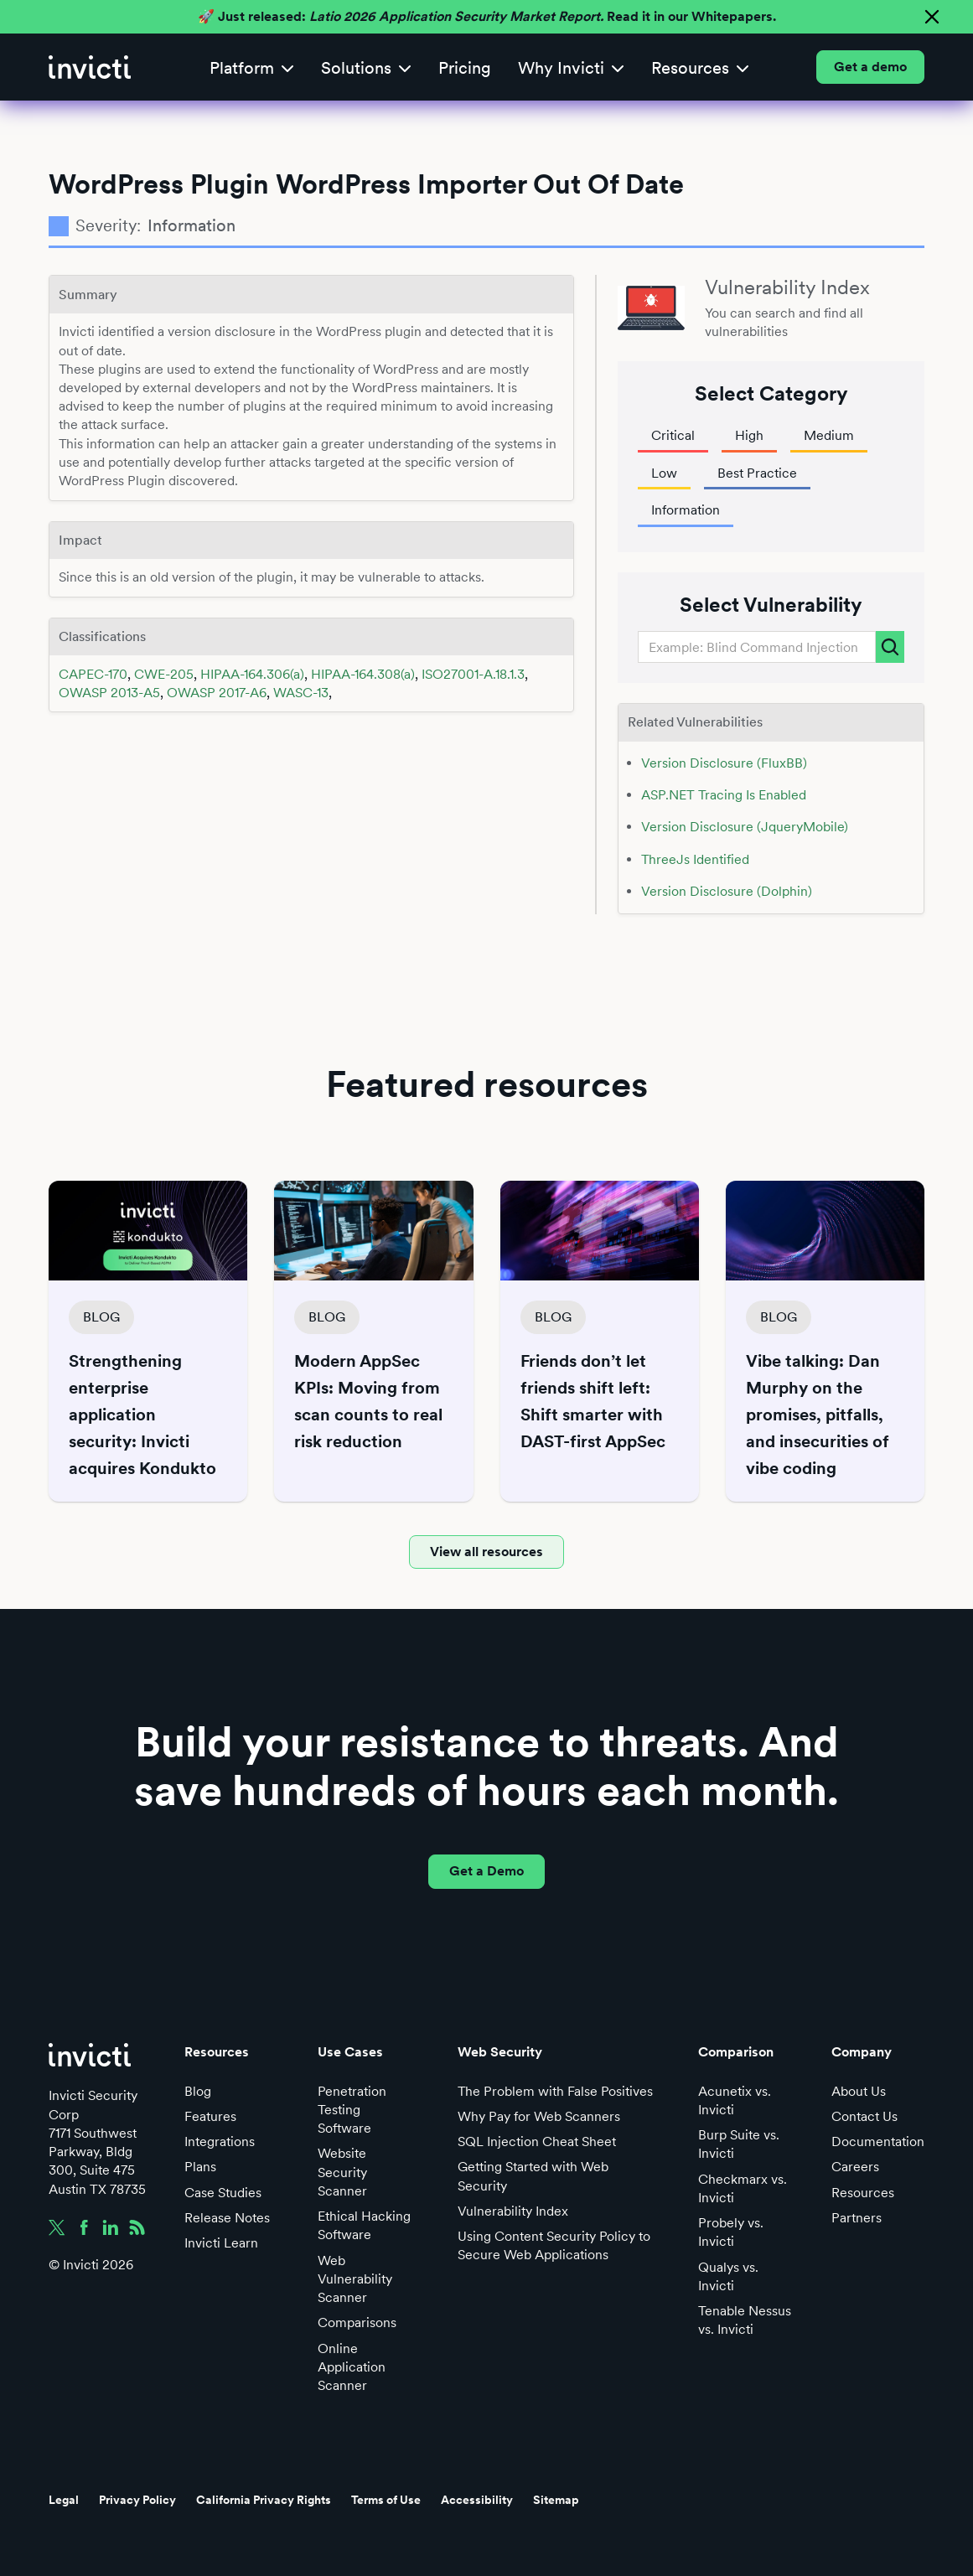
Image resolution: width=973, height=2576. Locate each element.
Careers (855, 2167)
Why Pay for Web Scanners (539, 2116)
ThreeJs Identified (695, 859)
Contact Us (864, 2116)
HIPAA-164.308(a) (363, 674)
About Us (858, 2091)
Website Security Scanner (342, 2171)
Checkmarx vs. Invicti (742, 2188)
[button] (252, 67)
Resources (862, 2193)
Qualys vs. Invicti (728, 2276)
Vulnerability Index (513, 2211)
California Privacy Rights (263, 2499)
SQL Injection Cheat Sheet (537, 2141)
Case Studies (222, 2193)
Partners (856, 2218)
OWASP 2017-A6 (217, 693)
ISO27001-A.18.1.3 (473, 674)
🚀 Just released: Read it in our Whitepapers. (487, 16)
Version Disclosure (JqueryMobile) (744, 827)
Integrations (219, 2141)
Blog (197, 2091)
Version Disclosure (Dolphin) (726, 891)
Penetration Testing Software (352, 2109)
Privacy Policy (137, 2499)
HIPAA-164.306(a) (252, 674)
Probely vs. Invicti (730, 2232)
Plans (200, 2167)
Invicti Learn (221, 2243)
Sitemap (556, 2499)
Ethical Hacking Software (364, 2225)
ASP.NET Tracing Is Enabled (723, 795)
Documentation (877, 2141)
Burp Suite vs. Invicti (738, 2144)
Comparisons (357, 2322)
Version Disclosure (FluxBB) (724, 763)
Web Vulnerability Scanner (355, 2279)
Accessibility (477, 2499)
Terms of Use (386, 2499)
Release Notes (227, 2218)
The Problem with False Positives (555, 2091)
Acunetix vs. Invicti (734, 2100)
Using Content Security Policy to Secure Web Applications (554, 2245)
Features (210, 2116)
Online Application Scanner (352, 2367)
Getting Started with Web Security (533, 2176)
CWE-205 (164, 674)
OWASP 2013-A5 (109, 693)
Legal (64, 2499)
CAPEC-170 (93, 674)
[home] (90, 67)
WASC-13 (301, 693)
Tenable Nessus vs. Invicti (744, 2320)
